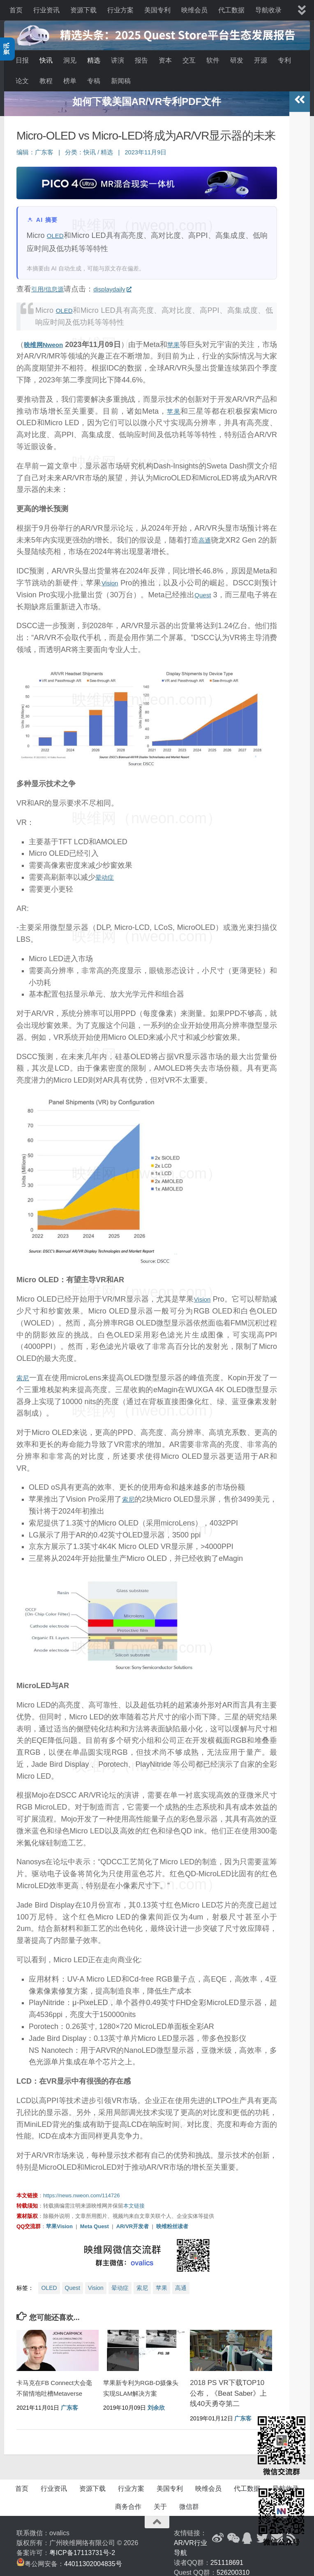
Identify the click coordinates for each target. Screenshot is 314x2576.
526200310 (233, 2567)
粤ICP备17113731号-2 (82, 2547)
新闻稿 (121, 80)
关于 (160, 2501)
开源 (260, 60)
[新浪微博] (218, 2533)
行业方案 (120, 10)
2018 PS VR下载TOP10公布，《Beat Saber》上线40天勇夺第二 (228, 2388)
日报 (22, 60)
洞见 (69, 60)
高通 (209, 535)
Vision (110, 578)
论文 (22, 80)
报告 (141, 60)
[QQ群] (247, 2533)
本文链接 (134, 2201)
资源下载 (83, 10)
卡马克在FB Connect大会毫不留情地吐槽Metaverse (52, 2388)
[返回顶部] (157, 2517)
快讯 (46, 60)
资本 (165, 60)
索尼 (23, 1373)
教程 (46, 80)
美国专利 (157, 10)
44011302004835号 (93, 2558)
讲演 (117, 60)
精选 (93, 60)
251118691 (226, 2557)
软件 (212, 60)
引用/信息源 (50, 284)
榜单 (69, 80)
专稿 (93, 80)
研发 (236, 60)
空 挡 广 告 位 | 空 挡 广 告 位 (146, 96)
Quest (207, 590)
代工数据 (231, 10)
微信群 (189, 2501)
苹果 (185, 339)
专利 (284, 60)
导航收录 (268, 10)
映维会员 (194, 10)
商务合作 (128, 2501)
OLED (57, 231)
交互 (189, 60)
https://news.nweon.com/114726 (81, 2190)
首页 (16, 10)
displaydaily (122, 284)
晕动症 (106, 872)
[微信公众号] (232, 2533)
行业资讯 (46, 10)
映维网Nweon (48, 339)
